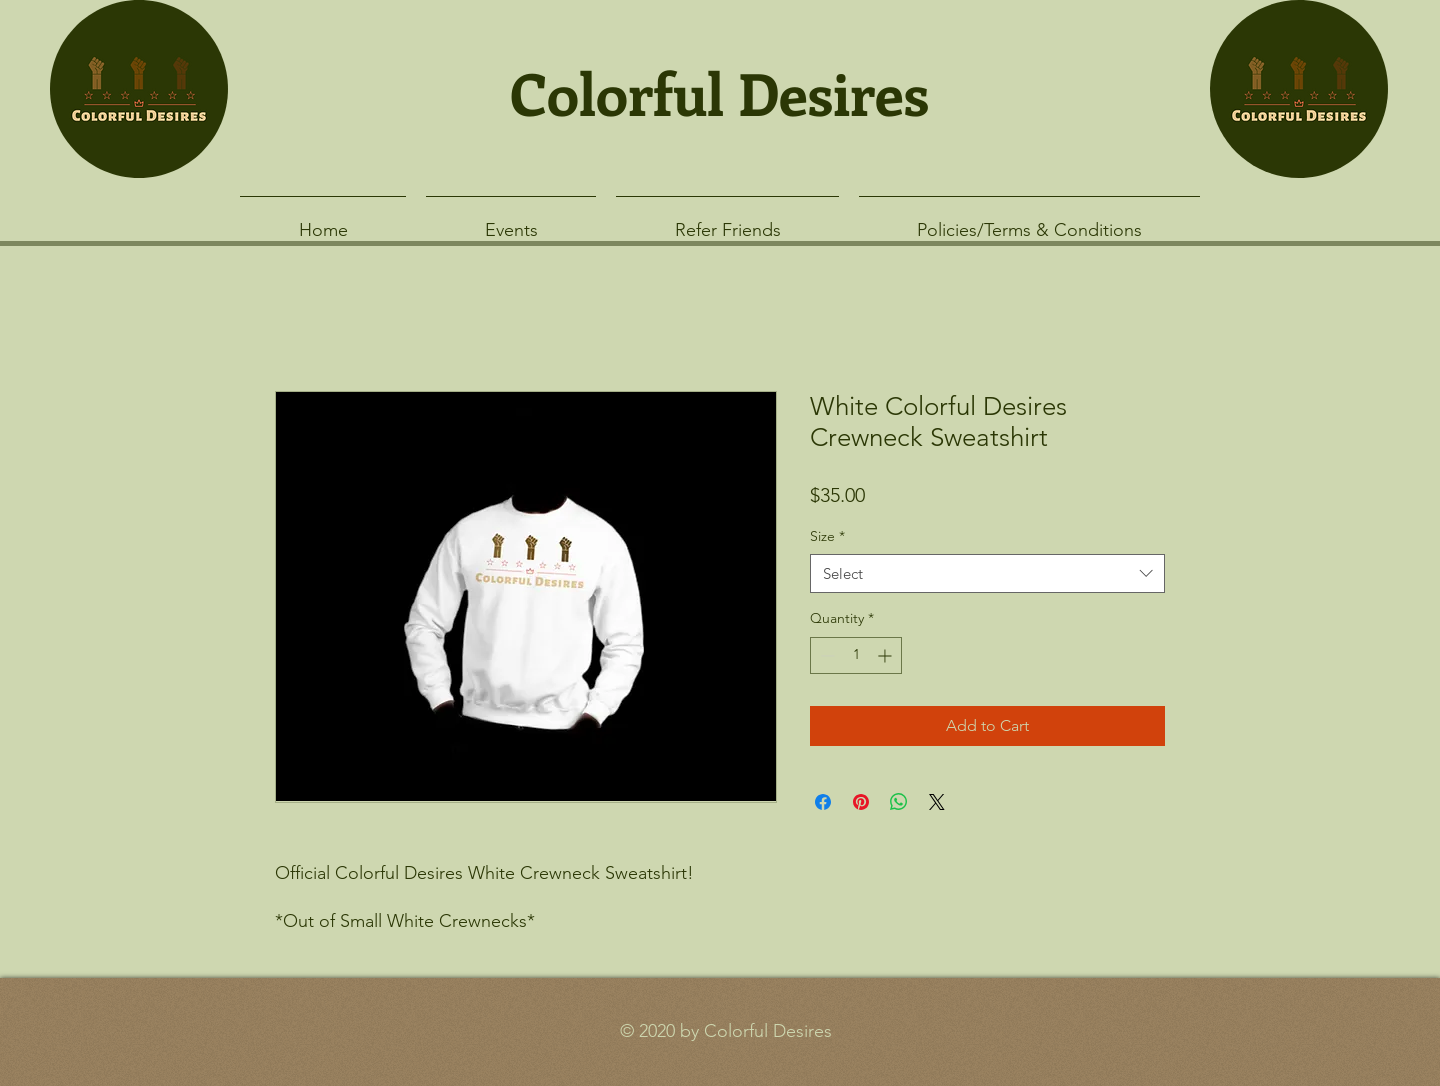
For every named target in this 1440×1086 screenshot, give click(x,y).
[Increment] (886, 655)
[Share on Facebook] (823, 802)
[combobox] (987, 573)
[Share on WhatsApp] (899, 802)
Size (827, 536)
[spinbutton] (856, 655)
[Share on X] (937, 802)
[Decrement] (825, 655)
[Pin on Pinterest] (861, 802)
